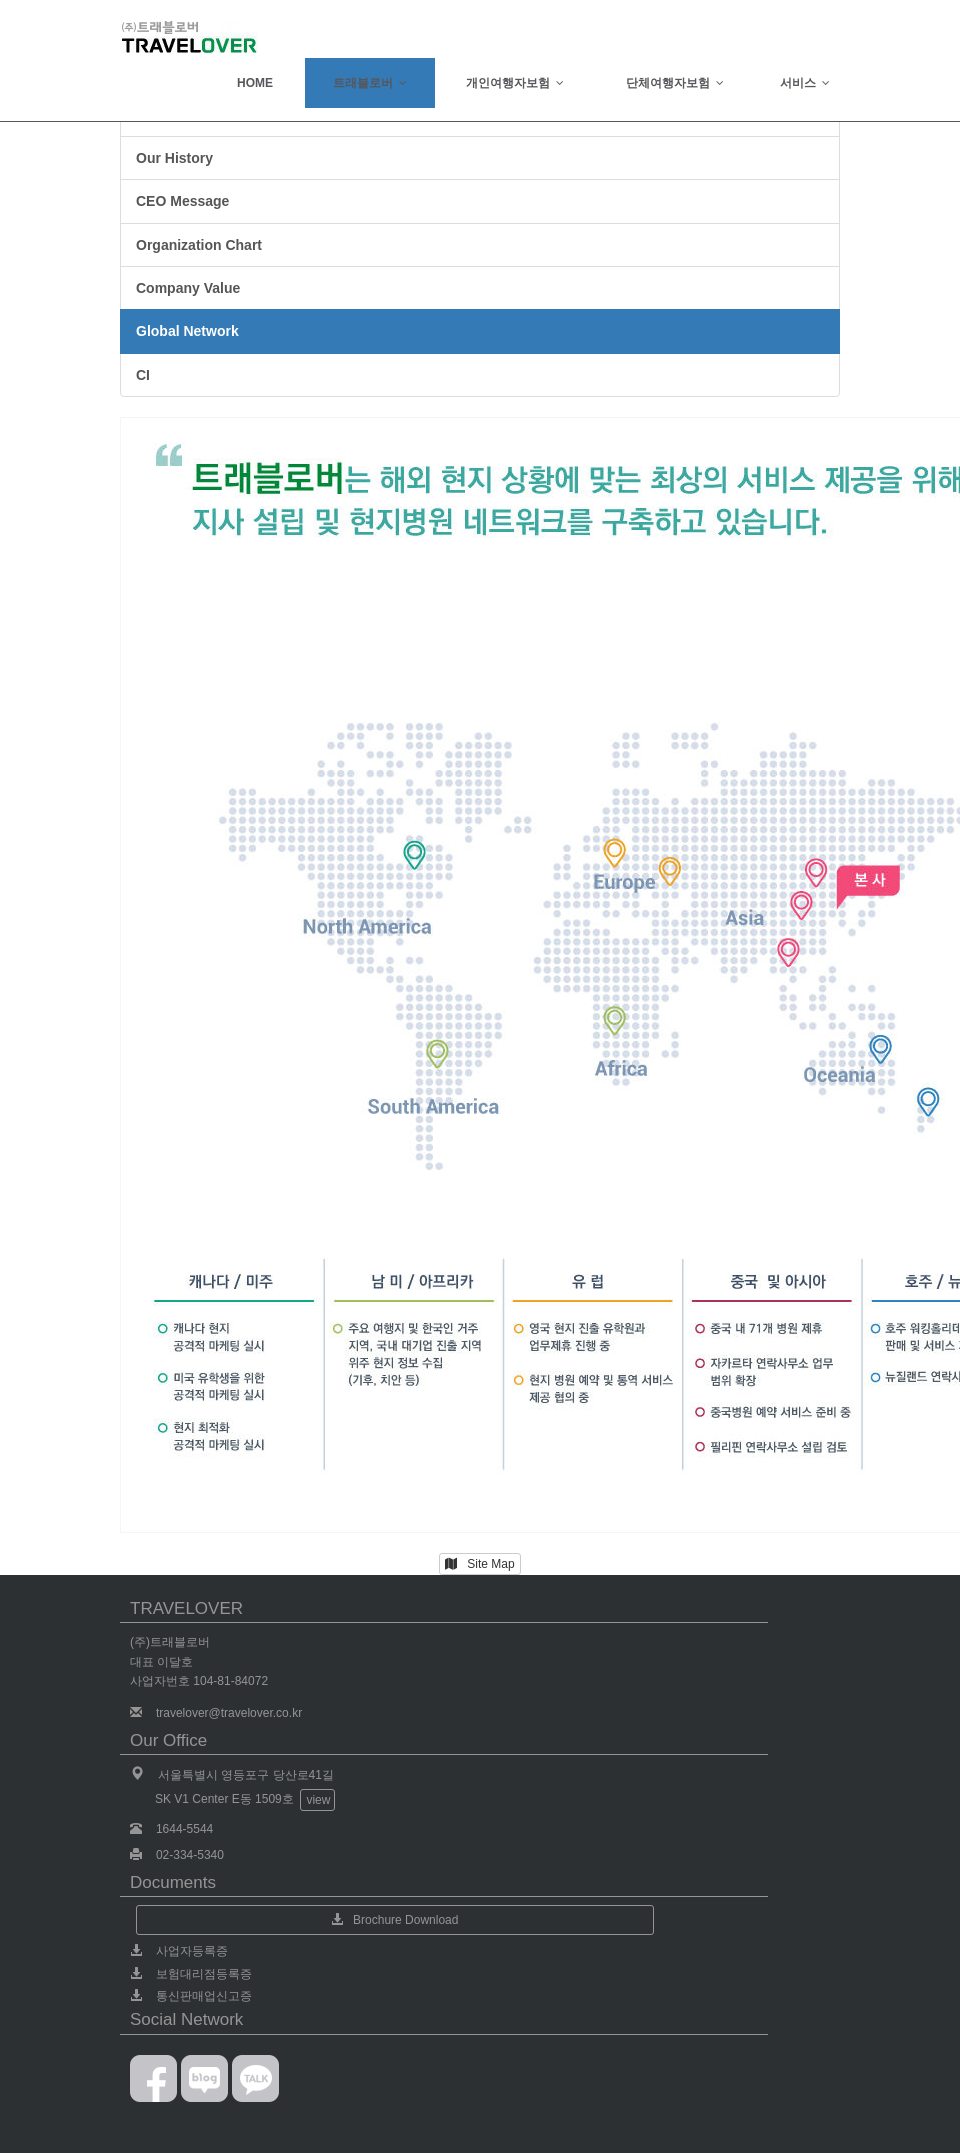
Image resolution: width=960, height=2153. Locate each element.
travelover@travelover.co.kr (229, 1713)
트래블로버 (370, 83)
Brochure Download (394, 1920)
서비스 (805, 83)
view (318, 1800)
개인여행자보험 (515, 83)
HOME (255, 83)
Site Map (479, 1564)
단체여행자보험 (675, 83)
